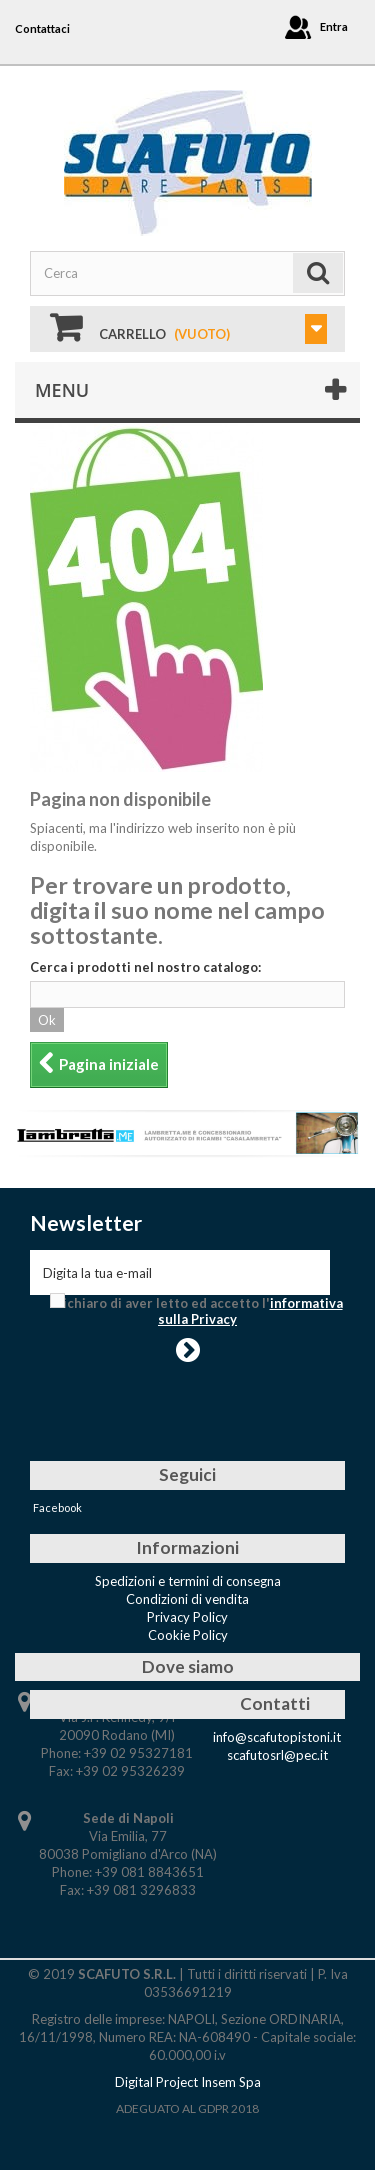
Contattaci (42, 28)
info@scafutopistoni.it (277, 1737)
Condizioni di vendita (187, 1599)
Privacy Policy (187, 1617)
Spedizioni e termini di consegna (188, 1581)
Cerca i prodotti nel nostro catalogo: (145, 967)
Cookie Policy (188, 1635)
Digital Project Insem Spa (188, 2082)
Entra (334, 26)
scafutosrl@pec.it (277, 1755)
